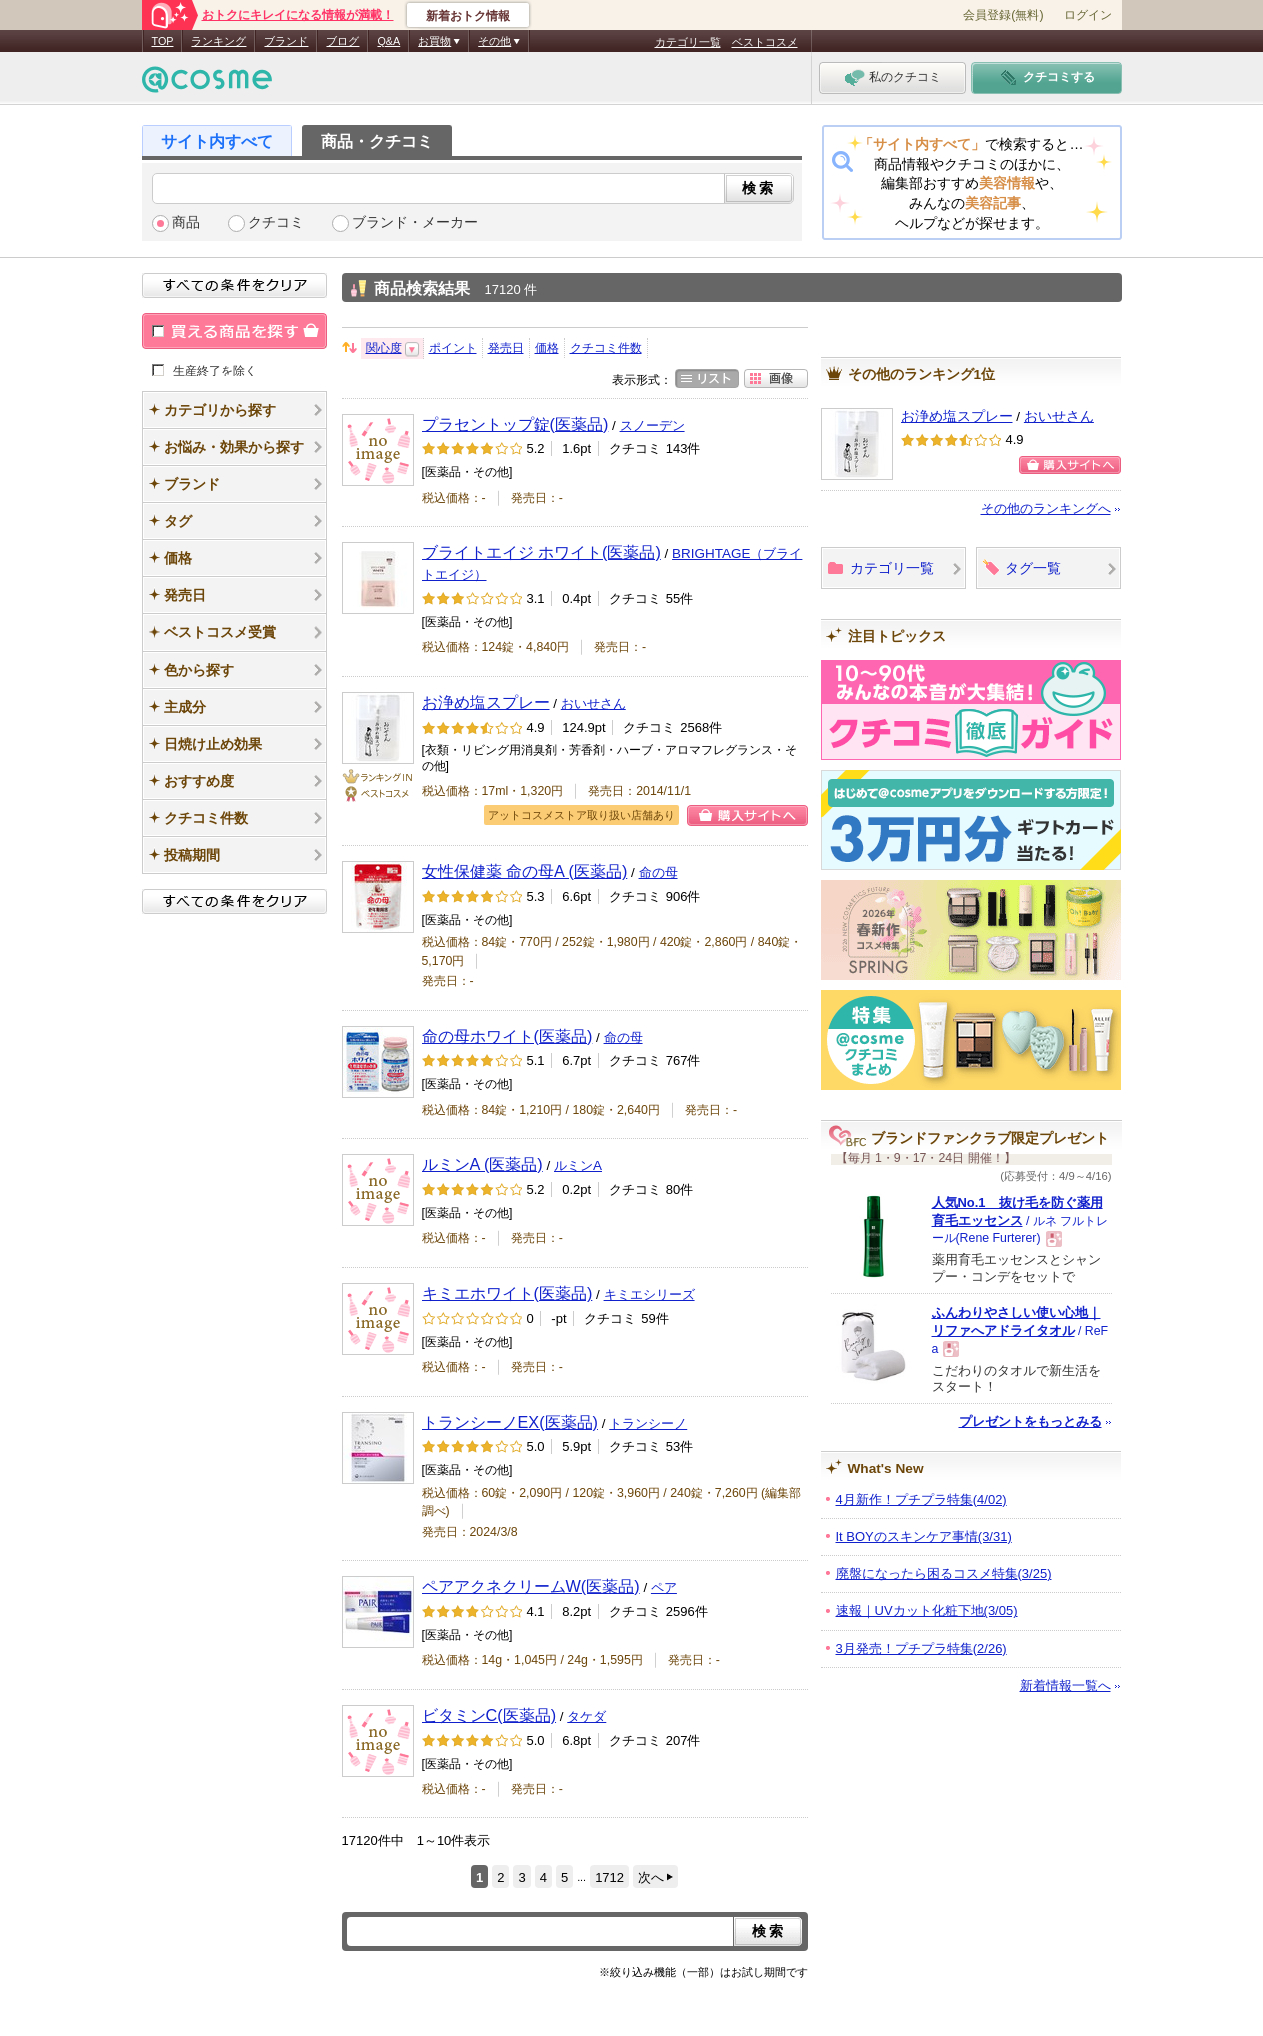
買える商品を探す (234, 331)
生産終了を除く (215, 370)
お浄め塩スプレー (486, 702)
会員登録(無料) (1003, 15)
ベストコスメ (765, 42)
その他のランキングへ (1046, 508)
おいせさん (593, 703)
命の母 (658, 872)
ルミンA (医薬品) (482, 1164)
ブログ (342, 41)
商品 (186, 222)
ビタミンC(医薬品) (489, 1715)
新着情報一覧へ (1065, 1685)
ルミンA (578, 1165)
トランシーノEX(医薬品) (510, 1422)
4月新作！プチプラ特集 (921, 1499)
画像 (776, 378)
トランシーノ (648, 1423)
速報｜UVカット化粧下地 (927, 1610)
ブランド (286, 41)
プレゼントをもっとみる (1030, 1421)
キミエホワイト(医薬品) (507, 1293)
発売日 (506, 348)
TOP (163, 41)
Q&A (388, 41)
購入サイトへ (747, 815)
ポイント (453, 348)
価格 (547, 348)
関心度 (384, 348)
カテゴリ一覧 (688, 42)
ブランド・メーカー (415, 222)
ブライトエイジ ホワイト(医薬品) (541, 552)
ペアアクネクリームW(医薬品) (531, 1586)
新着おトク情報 (468, 16)
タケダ (586, 1716)
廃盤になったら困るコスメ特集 (944, 1573)
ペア (664, 1587)
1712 (609, 1877)
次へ (651, 1877)
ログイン (1088, 15)
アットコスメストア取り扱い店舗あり (581, 815)
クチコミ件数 (606, 348)
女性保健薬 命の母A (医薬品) (525, 871)
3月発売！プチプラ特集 (921, 1648)
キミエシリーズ (649, 1294)
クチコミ (276, 222)
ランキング (218, 41)
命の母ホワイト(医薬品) (507, 1036)
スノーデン (652, 425)
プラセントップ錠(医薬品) (515, 424)
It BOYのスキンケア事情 (924, 1536)
